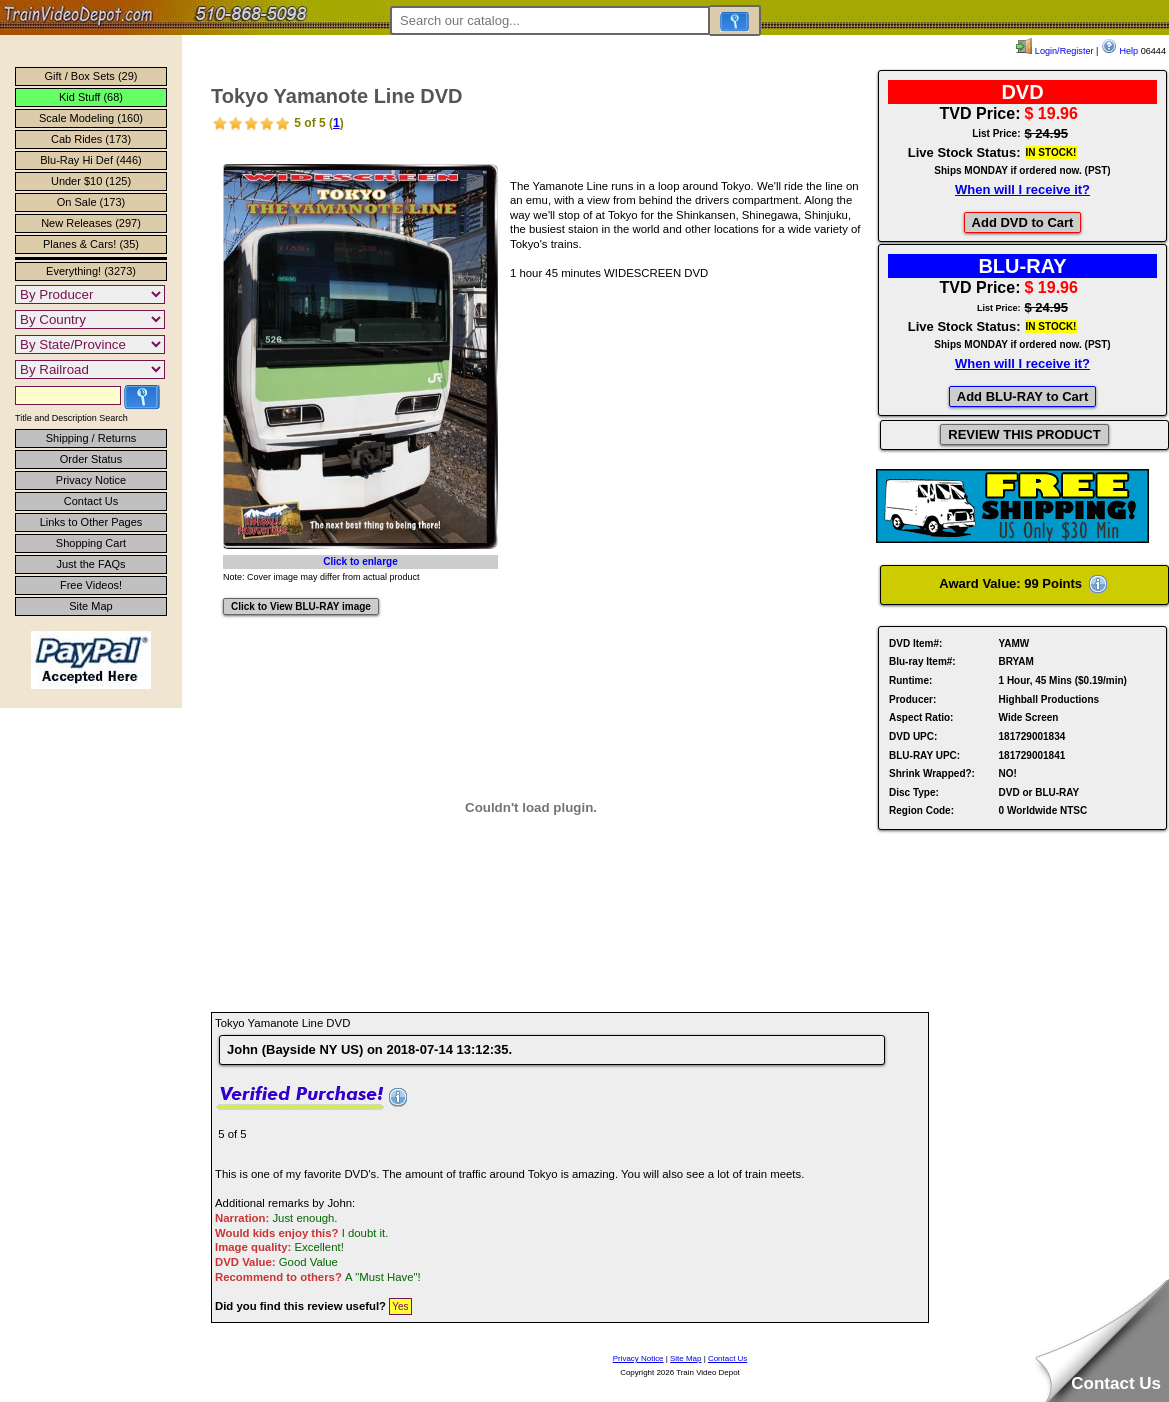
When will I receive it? (1022, 189)
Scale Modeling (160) (91, 118)
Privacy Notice (91, 480)
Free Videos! (91, 585)
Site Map (90, 606)
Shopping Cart (91, 543)
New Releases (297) (91, 223)
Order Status (91, 459)
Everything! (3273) (91, 271)
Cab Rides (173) (91, 139)
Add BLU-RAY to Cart (1022, 396)
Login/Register (1054, 51)
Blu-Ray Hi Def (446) (90, 160)
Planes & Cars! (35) (91, 244)
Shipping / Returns (91, 438)
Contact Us (91, 501)
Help (1119, 51)
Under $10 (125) (91, 181)
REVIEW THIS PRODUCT (1024, 434)
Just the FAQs (90, 564)
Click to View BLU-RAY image (301, 606)
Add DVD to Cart (1023, 222)
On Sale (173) (91, 202)
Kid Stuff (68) (91, 97)
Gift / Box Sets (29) (91, 76)
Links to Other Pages (91, 522)
